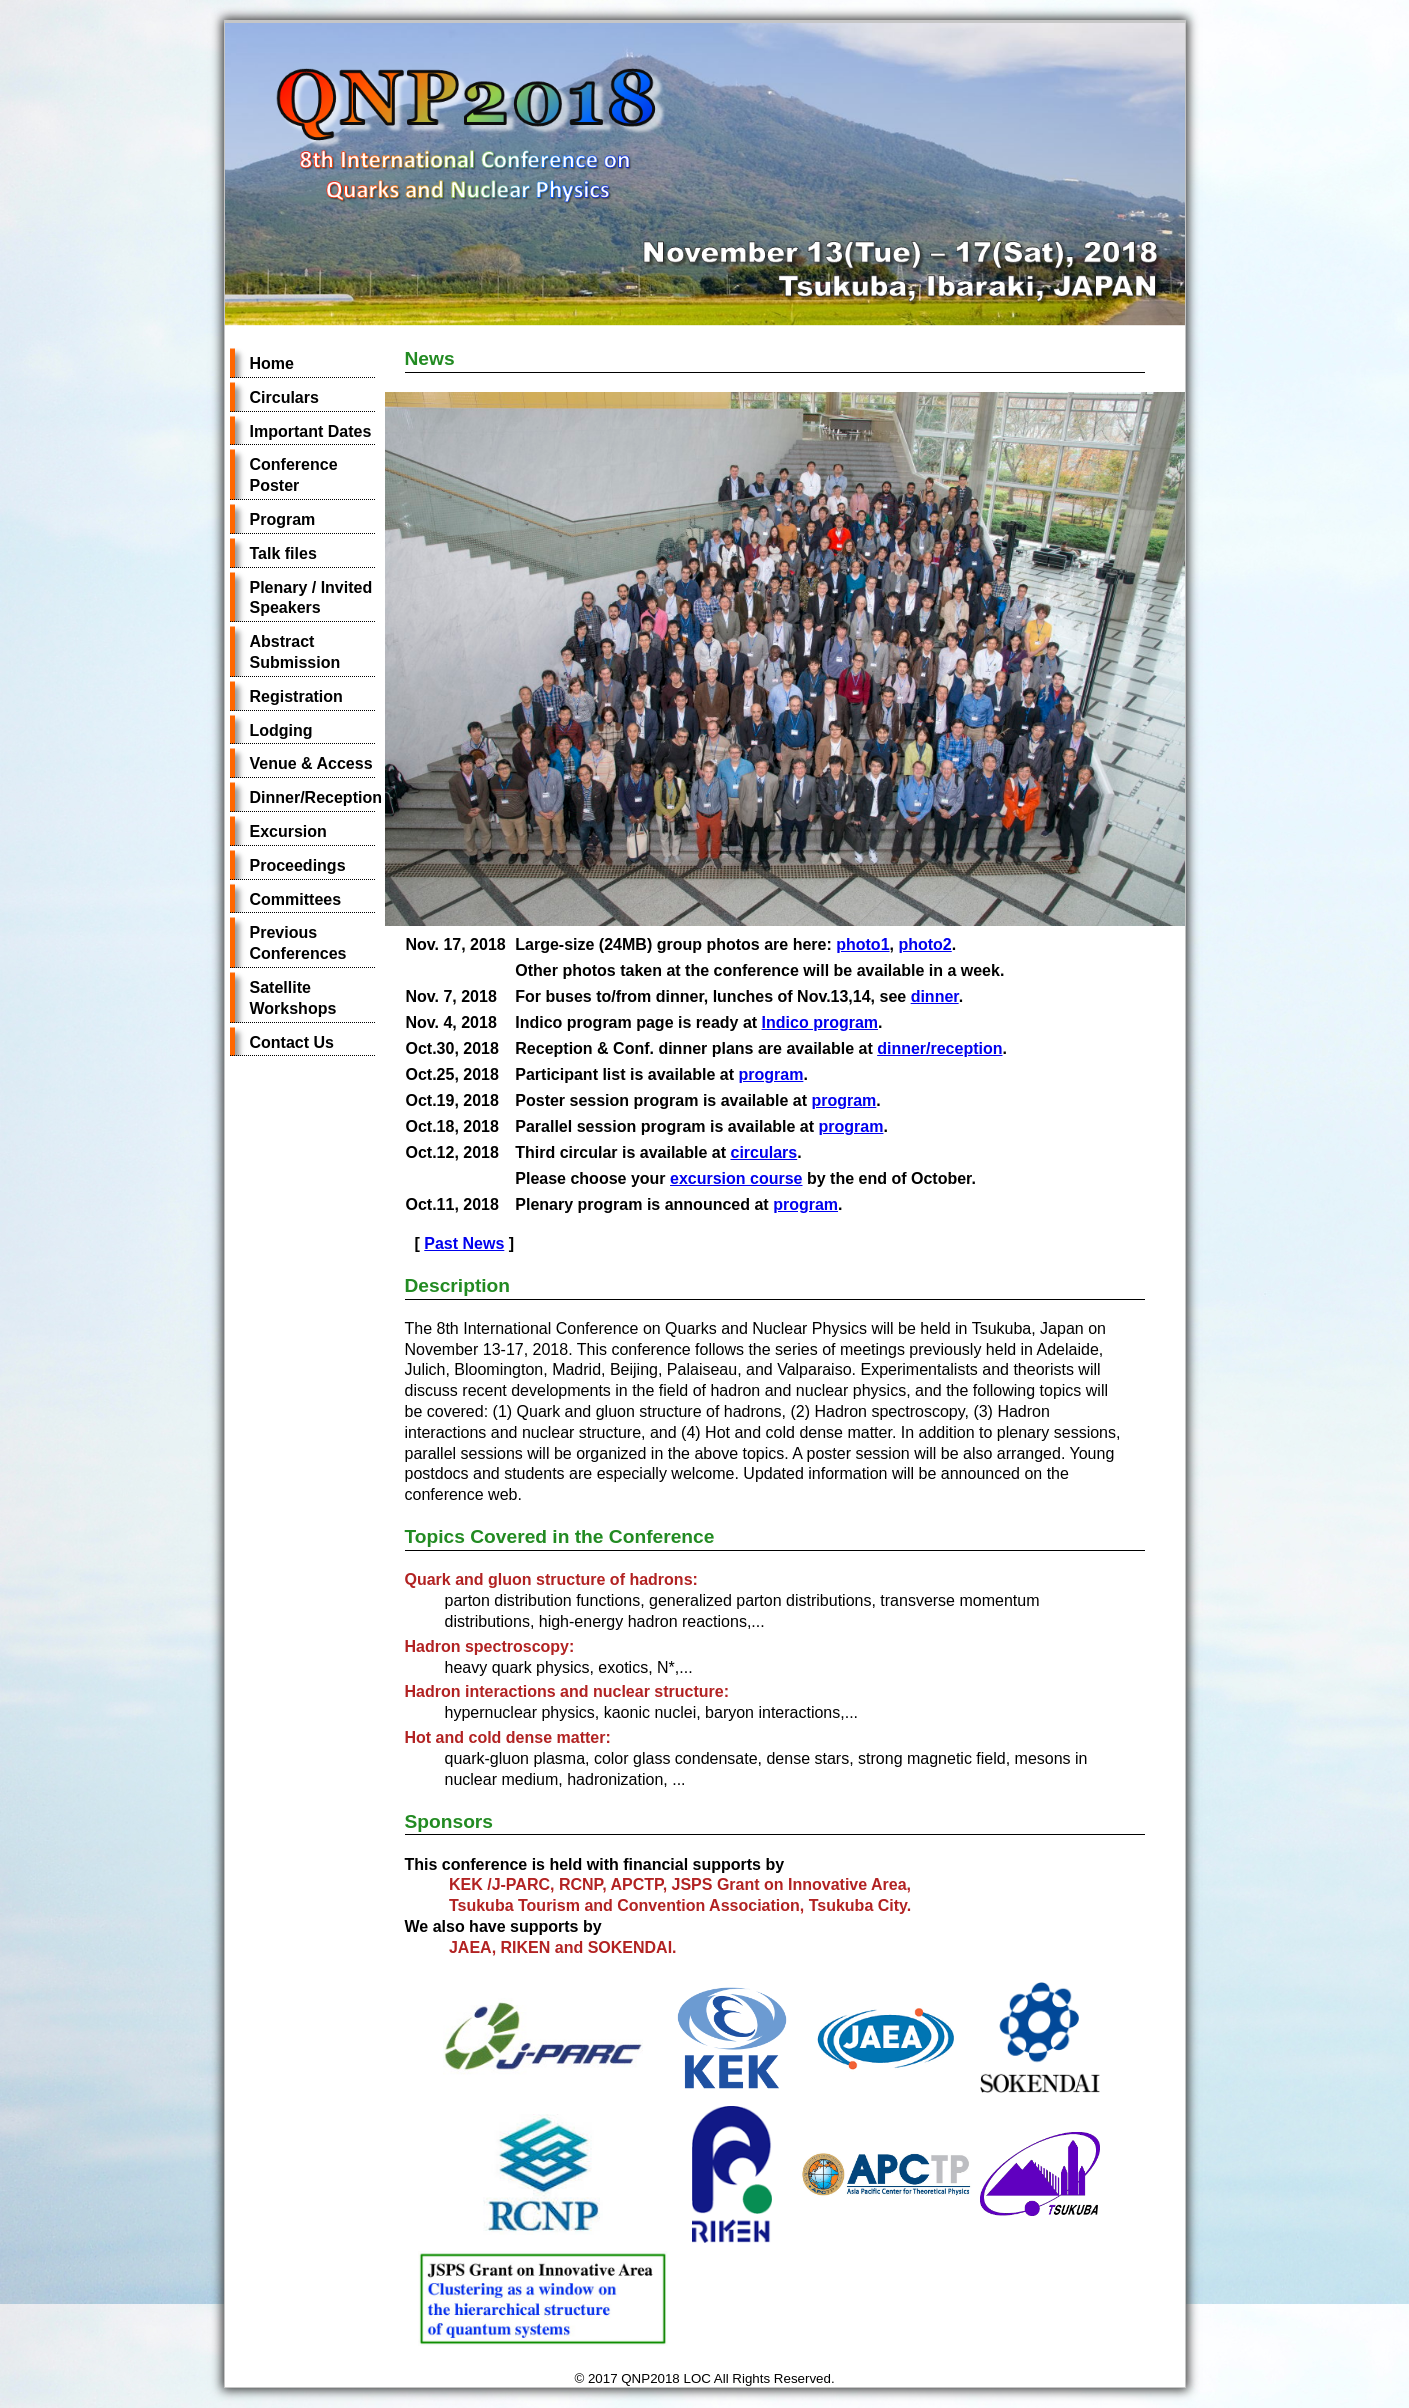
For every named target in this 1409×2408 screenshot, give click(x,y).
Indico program (820, 1022)
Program (283, 519)
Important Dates (311, 431)
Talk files (283, 553)
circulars (763, 1152)
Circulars (284, 397)
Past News (464, 1243)
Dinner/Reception (316, 797)
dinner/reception (939, 1048)
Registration (296, 696)
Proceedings (298, 865)
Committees (296, 899)
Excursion (288, 831)
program (770, 1074)
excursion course (736, 1178)
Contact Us (292, 1042)
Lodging (281, 730)
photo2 (924, 944)
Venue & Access (311, 763)
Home (272, 363)
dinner (935, 996)
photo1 (862, 944)
